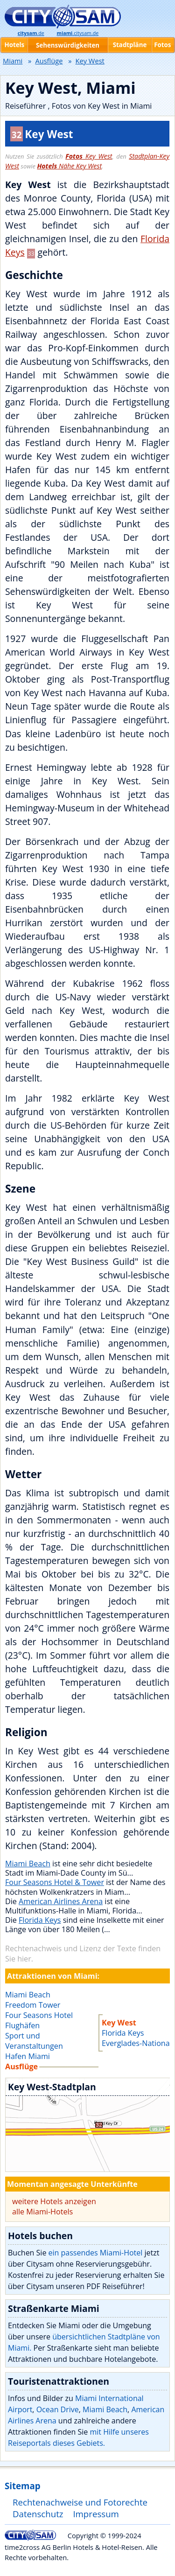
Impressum (96, 2514)
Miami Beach (27, 1863)
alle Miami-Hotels (42, 2211)
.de (31, 33)
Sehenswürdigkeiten (67, 45)
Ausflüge (49, 60)
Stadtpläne (130, 45)
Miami (12, 60)
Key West (88, 156)
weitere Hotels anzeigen (54, 2201)
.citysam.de (77, 33)
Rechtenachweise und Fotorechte (80, 2502)
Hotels (14, 45)
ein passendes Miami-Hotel (96, 2253)
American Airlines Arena (61, 1901)
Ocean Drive (57, 2409)
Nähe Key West (69, 165)
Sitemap (22, 2486)
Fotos (162, 45)
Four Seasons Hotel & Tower (54, 1882)
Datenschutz (38, 2514)
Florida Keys (40, 1920)
